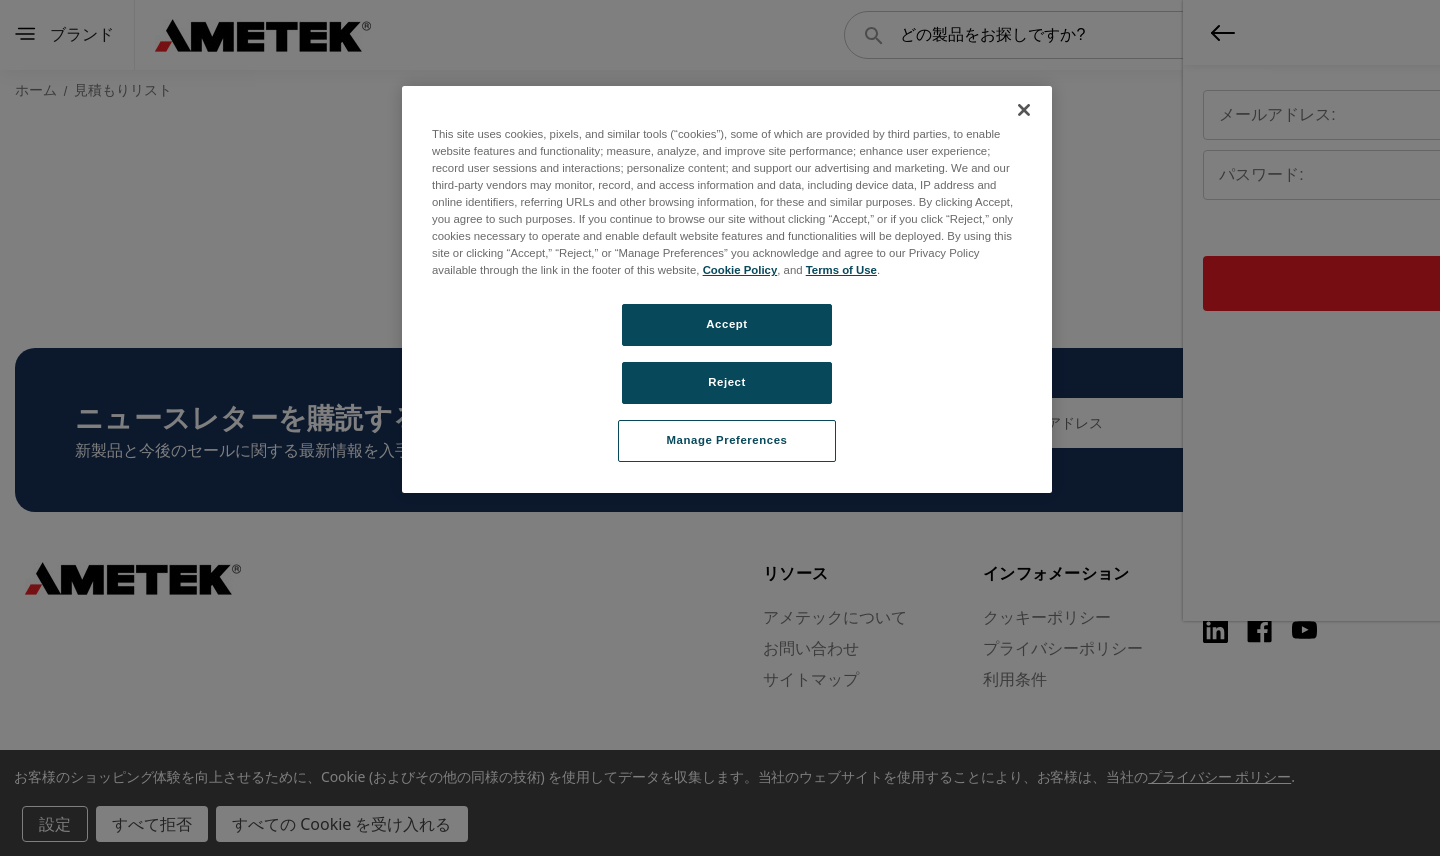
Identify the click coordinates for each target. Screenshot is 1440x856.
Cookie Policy (740, 270)
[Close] (1024, 110)
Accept (726, 324)
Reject (727, 382)
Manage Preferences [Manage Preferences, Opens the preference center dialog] (727, 440)
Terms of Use (841, 270)
